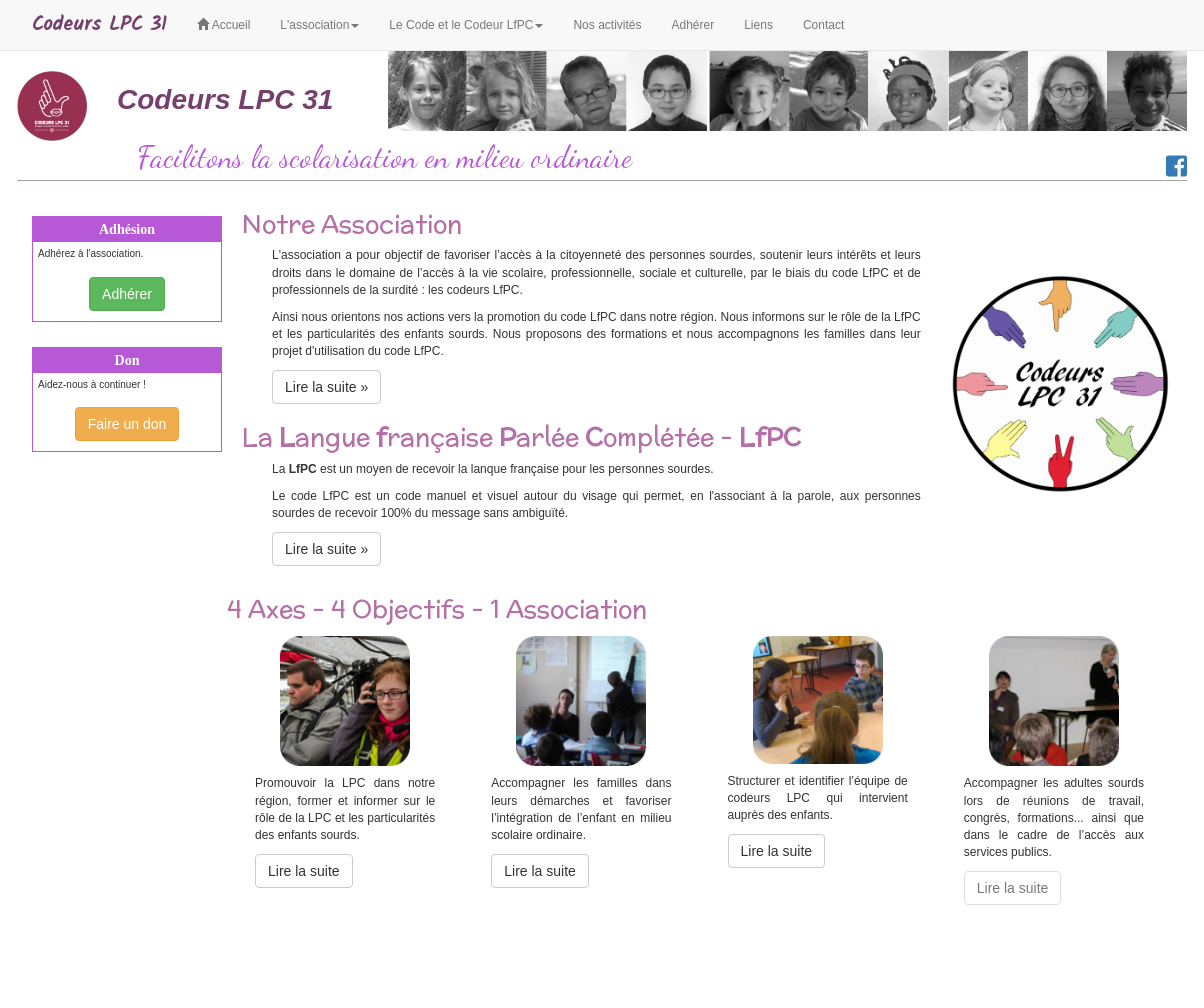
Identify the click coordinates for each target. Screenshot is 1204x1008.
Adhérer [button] (127, 294)
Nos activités (607, 25)
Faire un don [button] (127, 424)
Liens (758, 25)
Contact (823, 25)
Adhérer (692, 25)
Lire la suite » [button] (326, 387)
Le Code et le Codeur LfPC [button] (466, 25)
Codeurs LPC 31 (99, 25)
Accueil (223, 25)
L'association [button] (319, 25)
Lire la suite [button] (304, 871)
